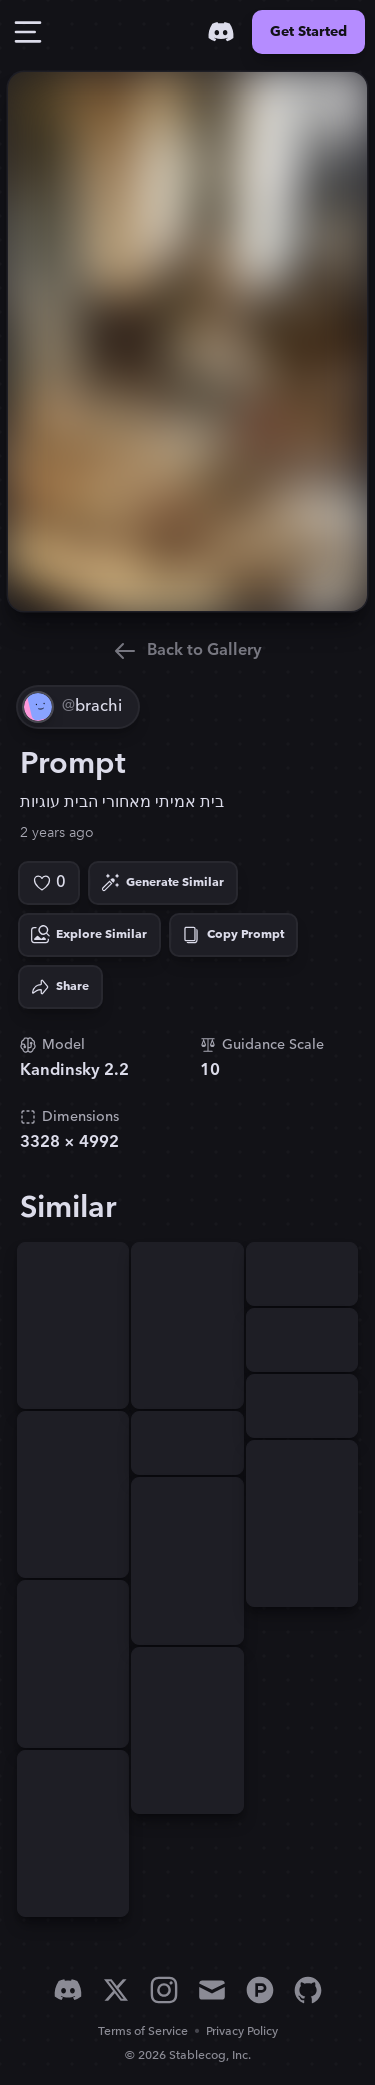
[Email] (212, 1990)
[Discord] (221, 32)
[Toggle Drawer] (28, 32)
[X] (116, 1990)
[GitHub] (308, 1990)
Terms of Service (143, 2031)
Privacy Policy (242, 2031)
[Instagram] (164, 1990)
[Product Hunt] (260, 1990)
